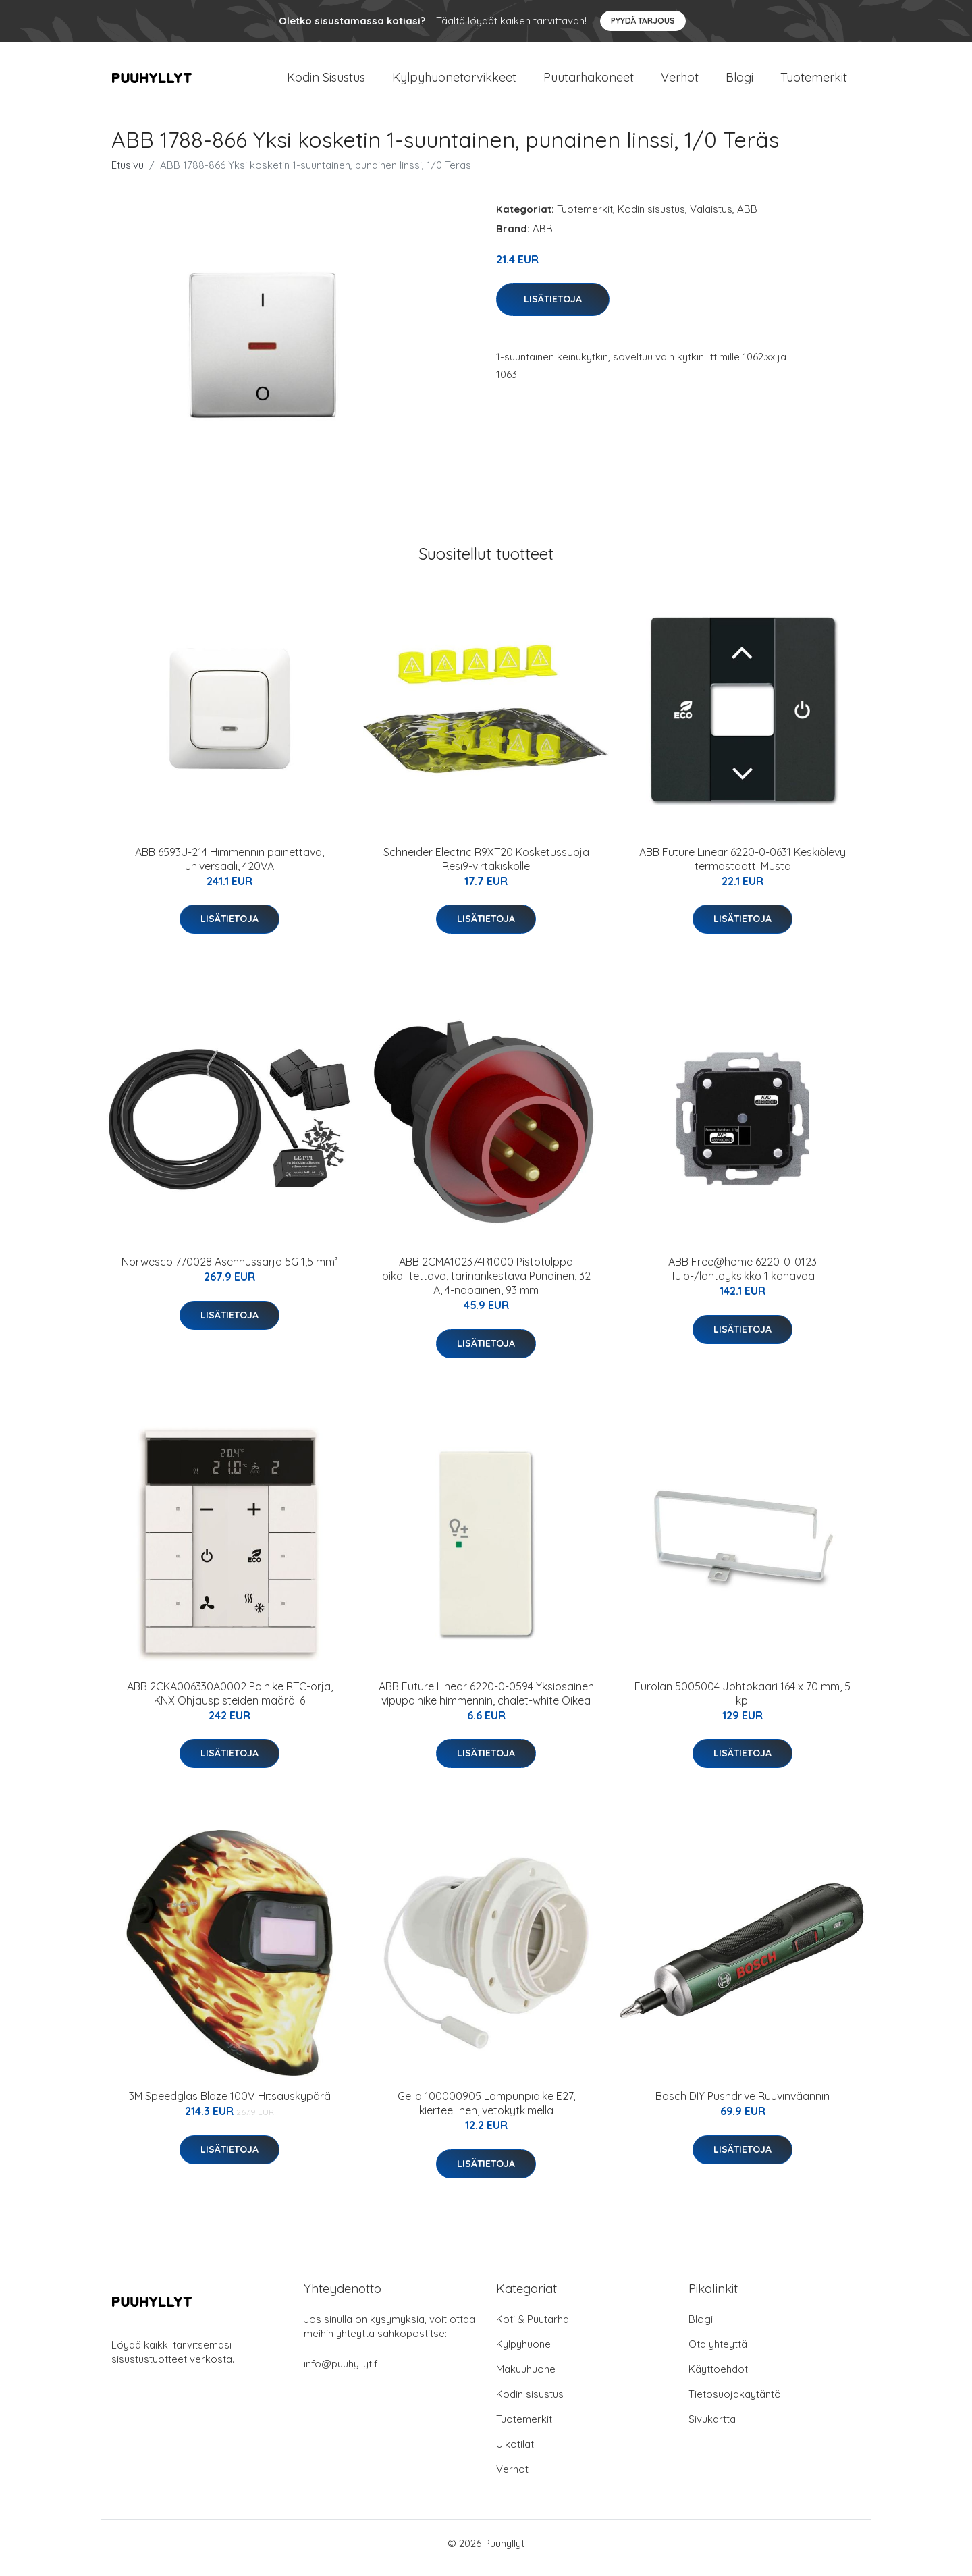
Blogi (739, 82)
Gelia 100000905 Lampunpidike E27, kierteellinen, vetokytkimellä (486, 2112)
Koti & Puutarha (532, 2328)
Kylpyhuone (523, 2353)
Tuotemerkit (813, 82)
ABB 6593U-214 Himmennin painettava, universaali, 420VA (229, 868)
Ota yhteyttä (717, 2353)
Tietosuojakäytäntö (734, 2403)
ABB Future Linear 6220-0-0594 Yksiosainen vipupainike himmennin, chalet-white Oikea (486, 1703)
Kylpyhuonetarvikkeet (454, 82)
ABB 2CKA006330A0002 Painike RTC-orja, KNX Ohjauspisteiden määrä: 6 (230, 1703)
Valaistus (711, 218)
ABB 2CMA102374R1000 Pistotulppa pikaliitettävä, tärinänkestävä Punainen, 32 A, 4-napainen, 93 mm (486, 1285)
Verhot (680, 82)
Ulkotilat (515, 2453)
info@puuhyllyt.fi (342, 2373)
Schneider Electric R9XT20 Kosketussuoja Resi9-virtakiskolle (486, 868)
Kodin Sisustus (326, 82)
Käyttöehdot (718, 2378)
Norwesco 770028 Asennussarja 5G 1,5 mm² (230, 1271)
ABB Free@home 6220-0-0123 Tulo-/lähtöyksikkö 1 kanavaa (742, 1278)
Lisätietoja (553, 308)
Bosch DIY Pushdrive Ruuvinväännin (742, 2105)
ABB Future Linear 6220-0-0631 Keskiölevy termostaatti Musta (742, 868)
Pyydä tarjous (643, 21)
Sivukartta (712, 2428)
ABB (747, 218)
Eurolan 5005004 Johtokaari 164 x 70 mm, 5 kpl (742, 1703)
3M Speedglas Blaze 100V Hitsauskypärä (230, 2105)
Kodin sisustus (651, 218)
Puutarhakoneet (588, 82)
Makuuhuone (526, 2378)
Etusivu (127, 174)
